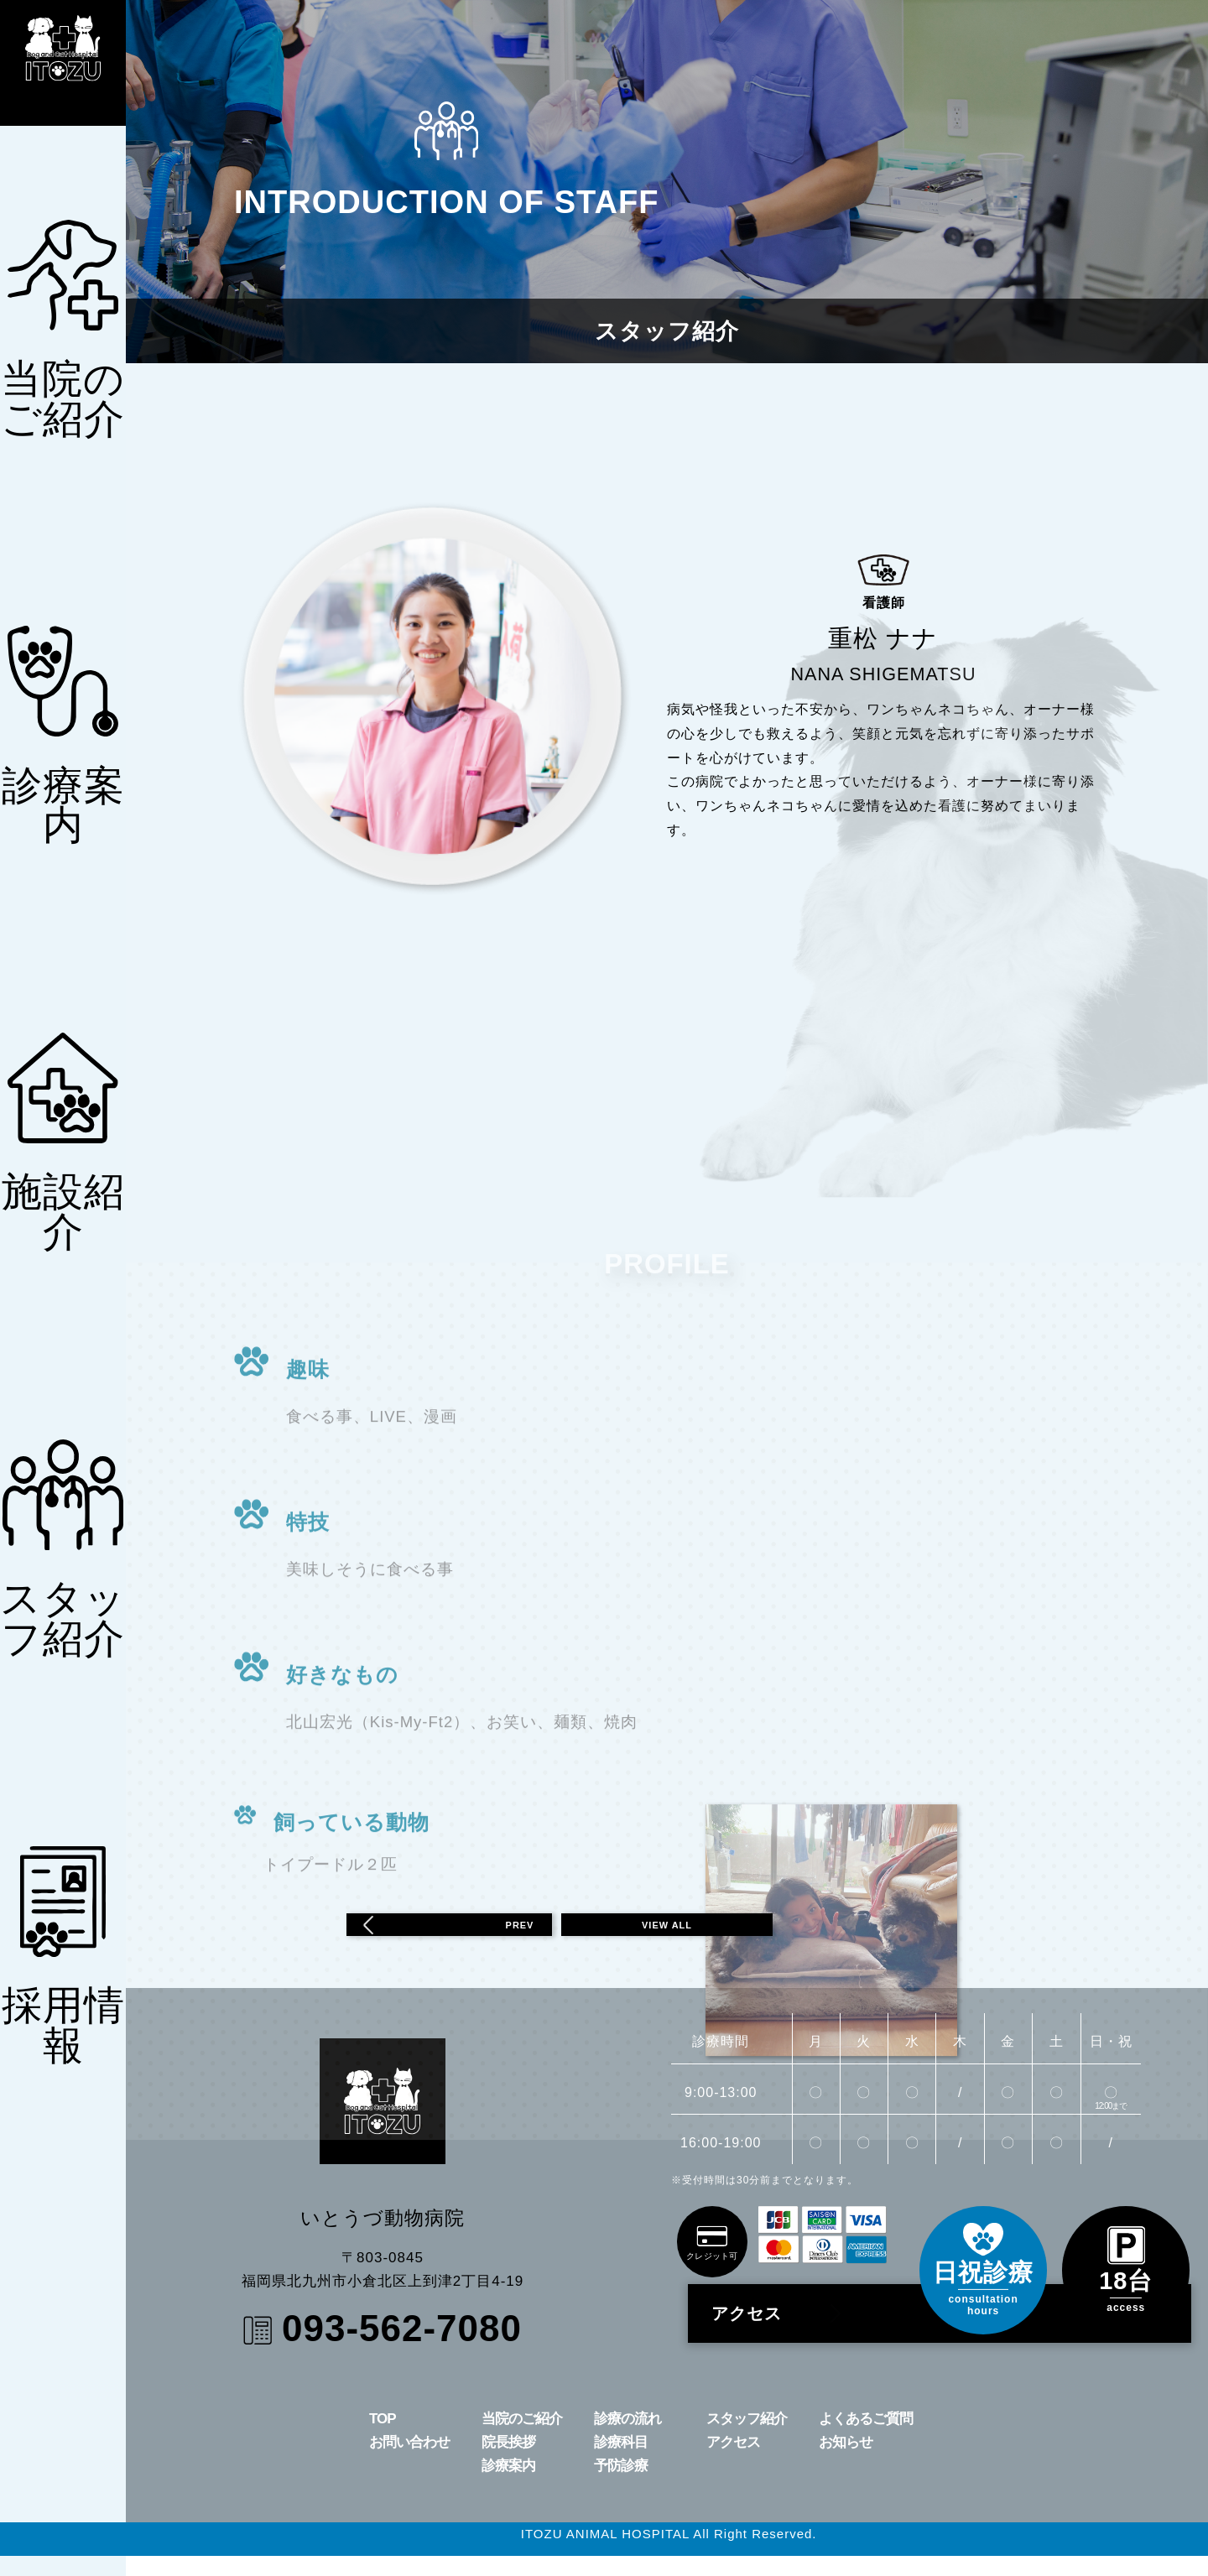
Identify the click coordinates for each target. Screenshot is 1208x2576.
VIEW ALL (666, 1934)
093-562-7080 (402, 2348)
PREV (437, 1934)
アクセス (782, 2333)
